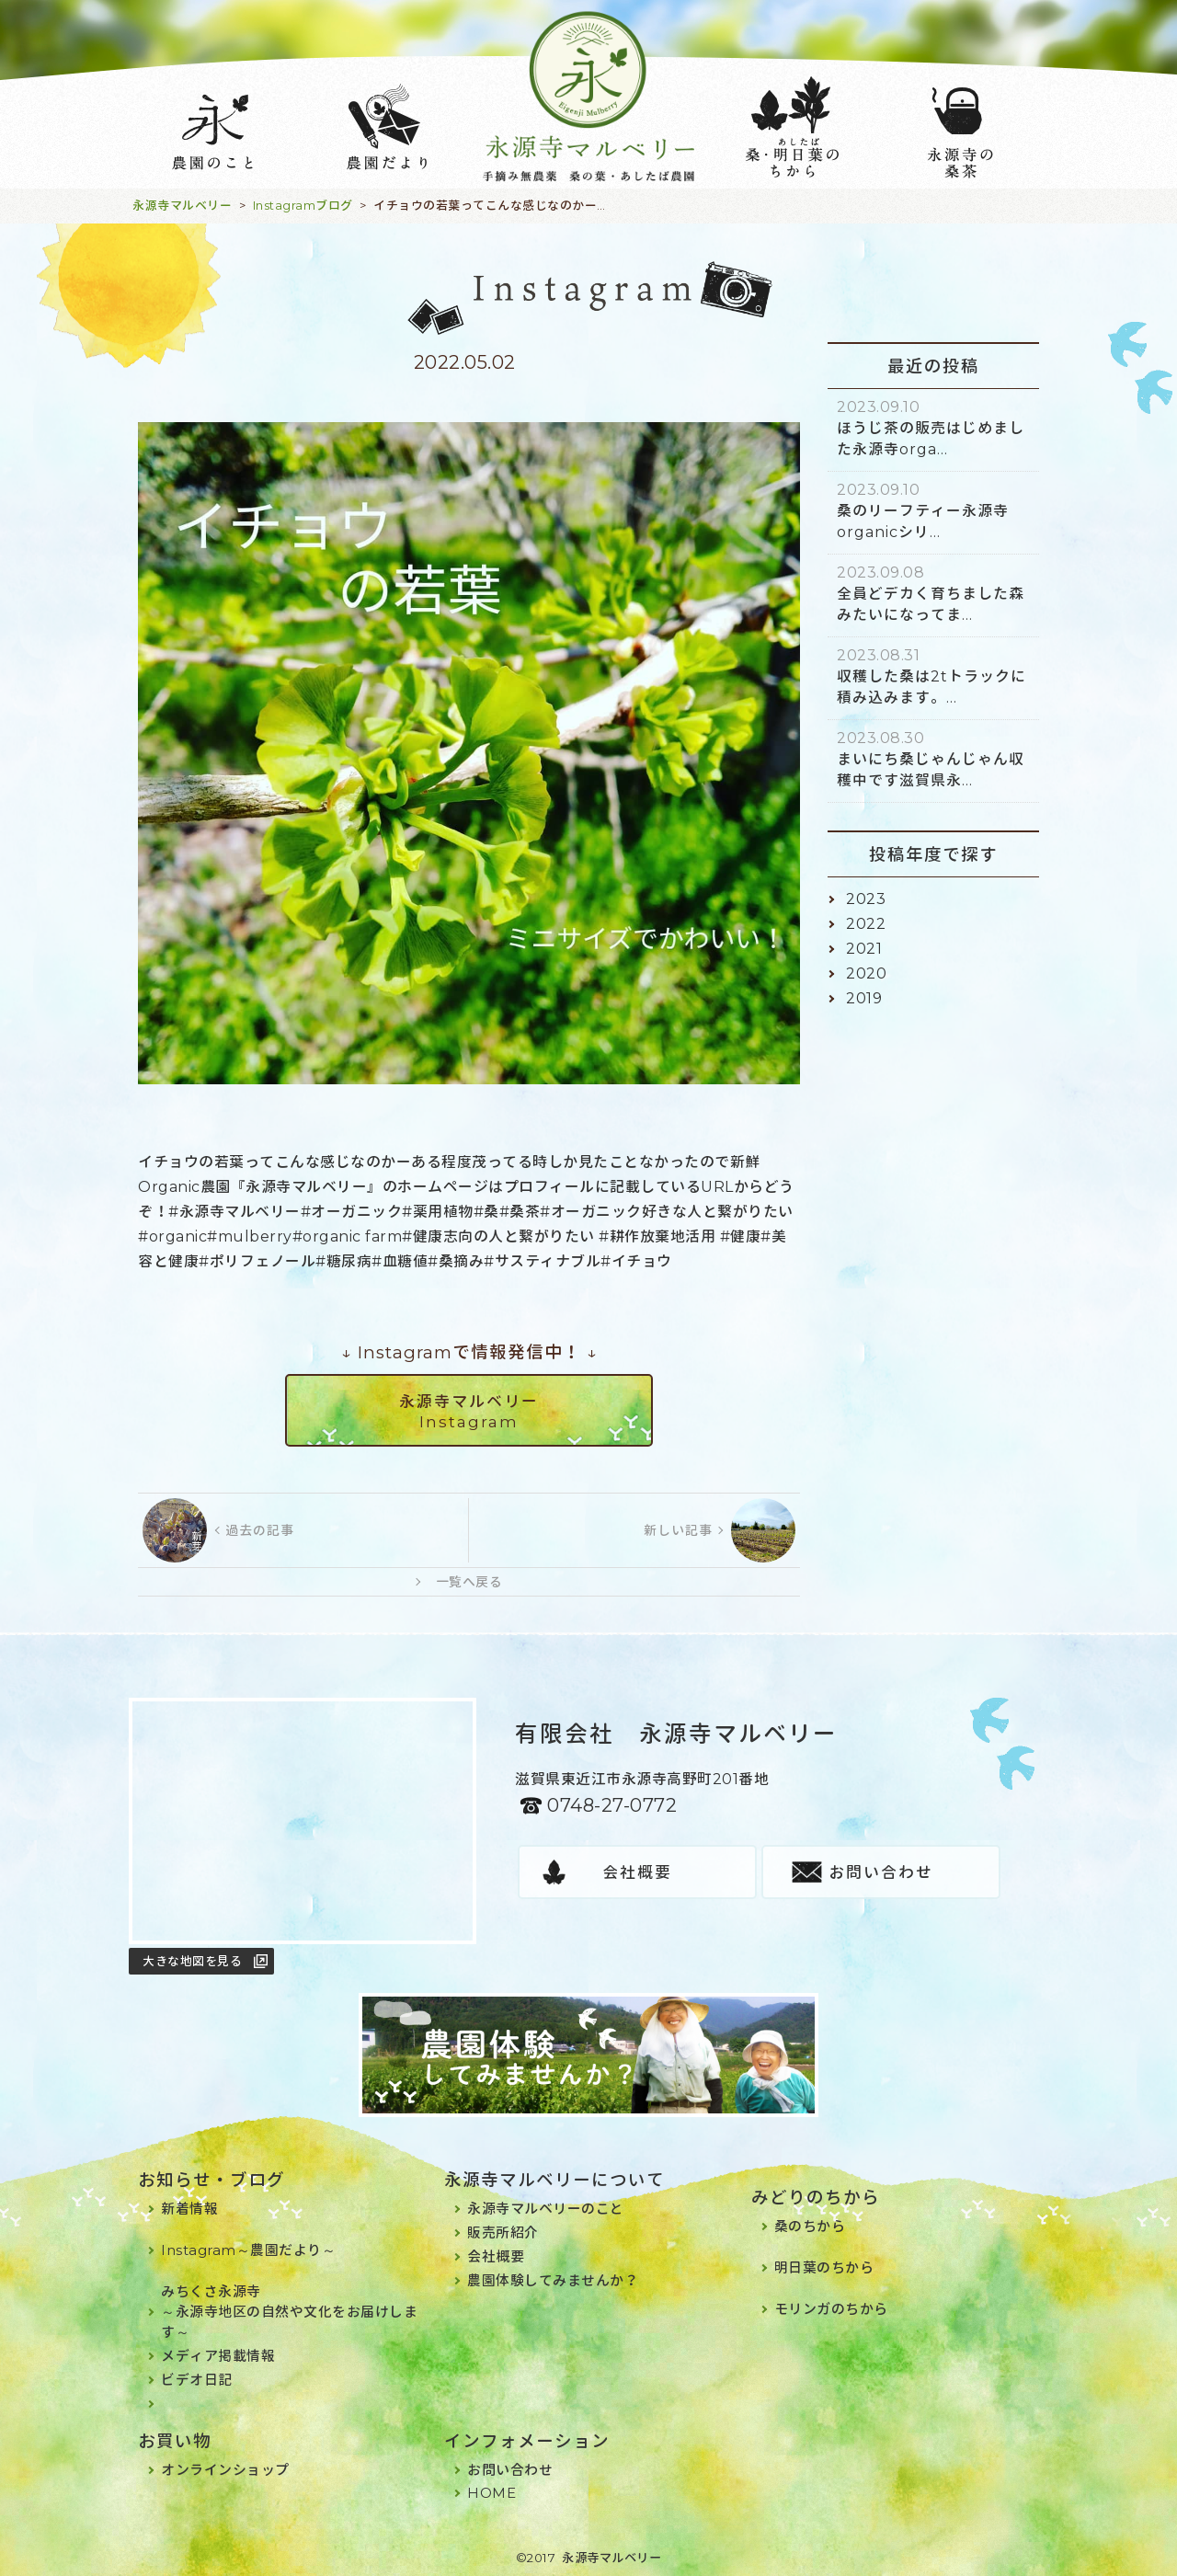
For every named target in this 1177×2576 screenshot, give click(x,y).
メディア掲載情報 (218, 2355)
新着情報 (189, 2208)
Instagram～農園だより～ (248, 2250)
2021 (864, 948)
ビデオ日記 (197, 2379)
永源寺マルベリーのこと (545, 2208)
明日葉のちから (824, 2267)
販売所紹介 (503, 2232)
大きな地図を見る (192, 1960)
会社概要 (637, 1872)
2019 (864, 998)
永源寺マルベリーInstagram (469, 1411)
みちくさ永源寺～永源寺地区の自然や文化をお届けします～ (289, 2312)
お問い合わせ (880, 1872)
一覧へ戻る (469, 1582)
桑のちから (810, 2226)
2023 (866, 899)
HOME (491, 2493)
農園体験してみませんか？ (552, 2280)
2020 (866, 973)
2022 (866, 924)
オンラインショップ (225, 2470)
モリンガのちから (831, 2309)
